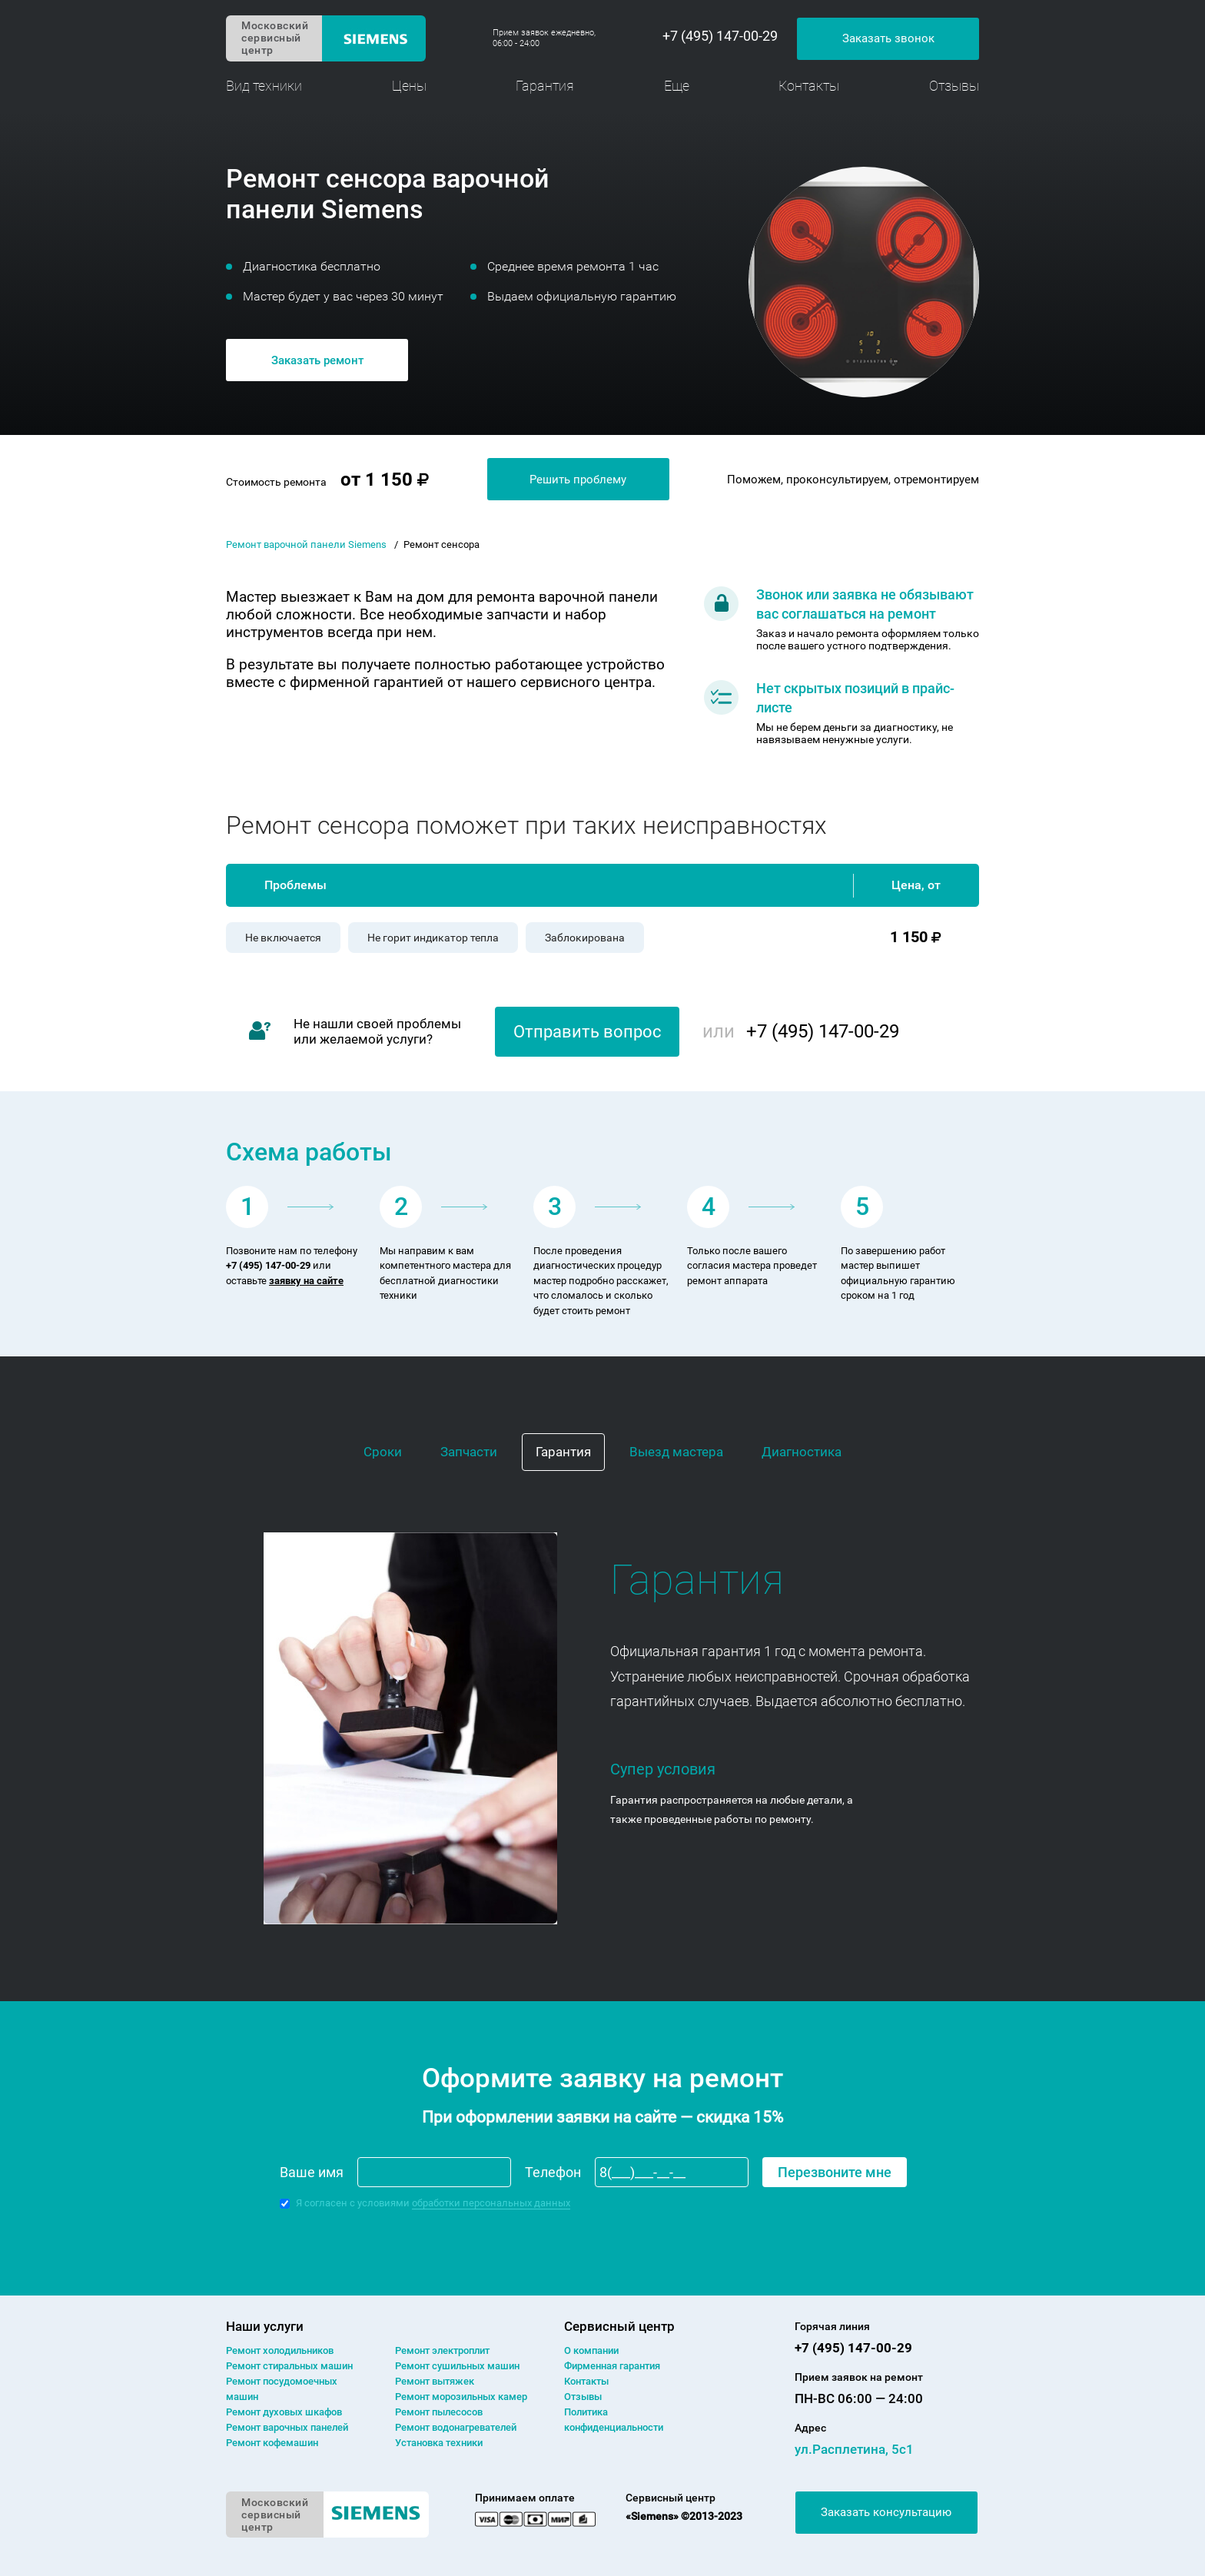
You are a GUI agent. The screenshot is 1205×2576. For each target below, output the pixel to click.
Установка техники (439, 2442)
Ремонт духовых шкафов (284, 2412)
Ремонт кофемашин (272, 2442)
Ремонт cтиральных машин (289, 2366)
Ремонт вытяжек (434, 2381)
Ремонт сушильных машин (457, 2366)
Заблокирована (585, 937)
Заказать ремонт (317, 360)
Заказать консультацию (886, 2512)
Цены (409, 86)
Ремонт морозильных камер (461, 2396)
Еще (676, 86)
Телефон (553, 2172)
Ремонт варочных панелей (287, 2427)
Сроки (382, 1451)
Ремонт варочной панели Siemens (306, 544)
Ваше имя (312, 2172)
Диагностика (802, 1451)
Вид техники (264, 86)
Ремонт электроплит (442, 2350)
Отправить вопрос (587, 1031)
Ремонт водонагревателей (455, 2427)
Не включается (283, 937)
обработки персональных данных (491, 2203)
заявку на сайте (306, 1280)
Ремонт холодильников (280, 2350)
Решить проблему (577, 479)
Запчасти (468, 1451)
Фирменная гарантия (612, 2366)
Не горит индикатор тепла (433, 937)
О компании (591, 2350)
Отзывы (954, 86)
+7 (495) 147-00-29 (720, 36)
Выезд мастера (676, 1451)
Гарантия (545, 86)
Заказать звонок (888, 38)
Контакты (808, 86)
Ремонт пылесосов (439, 2412)
